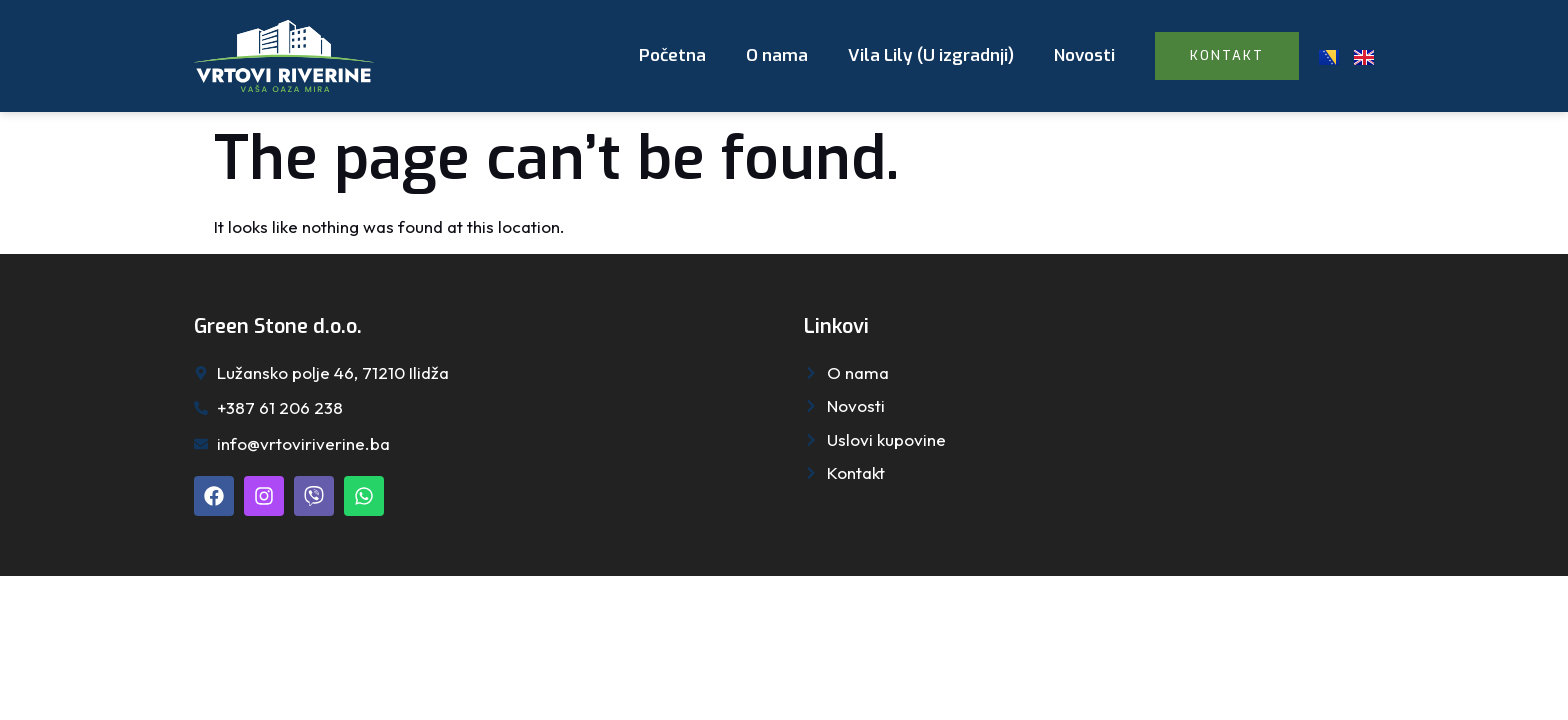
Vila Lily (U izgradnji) (931, 55)
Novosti (1084, 55)
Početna (672, 55)
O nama (777, 55)
